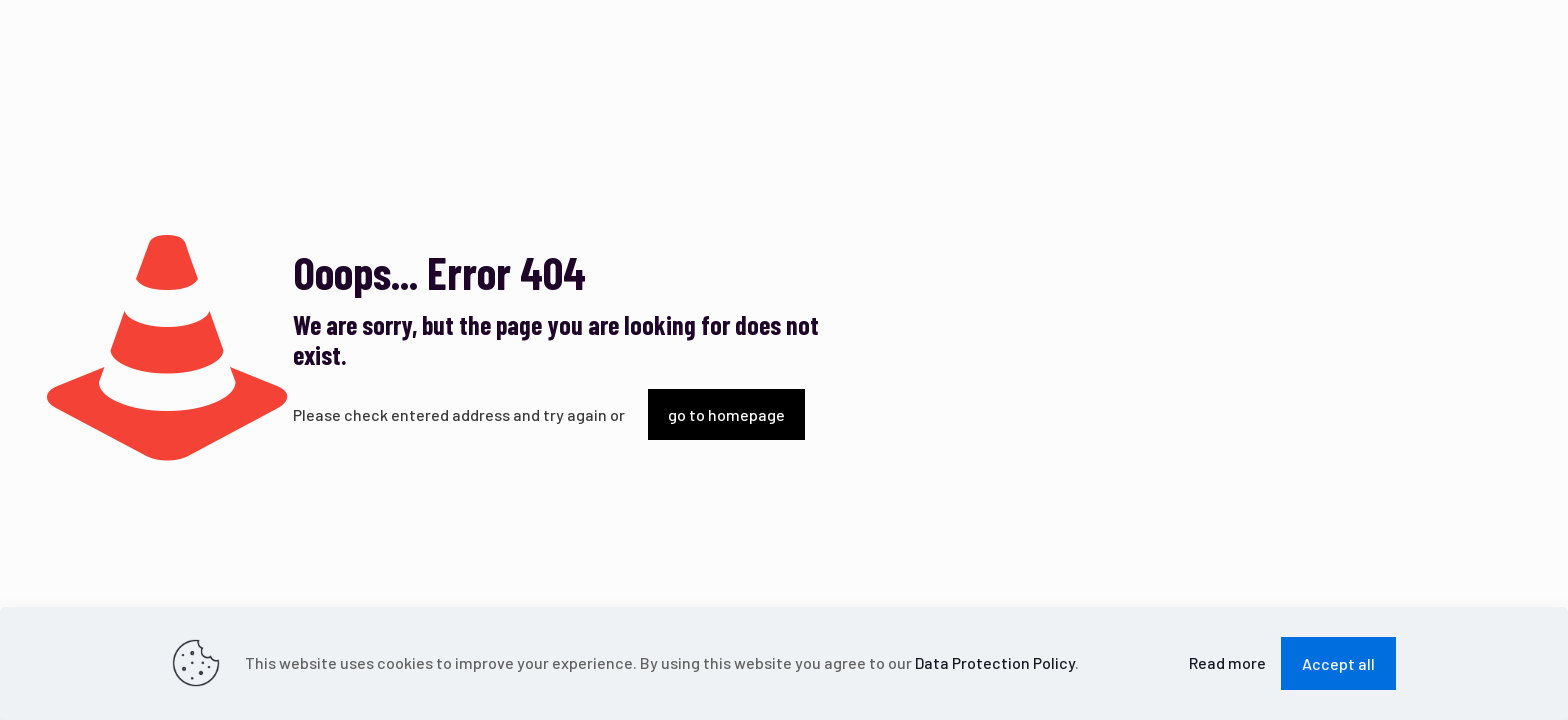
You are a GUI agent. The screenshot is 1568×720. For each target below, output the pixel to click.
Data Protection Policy (995, 662)
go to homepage (726, 414)
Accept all (1338, 663)
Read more (1227, 662)
